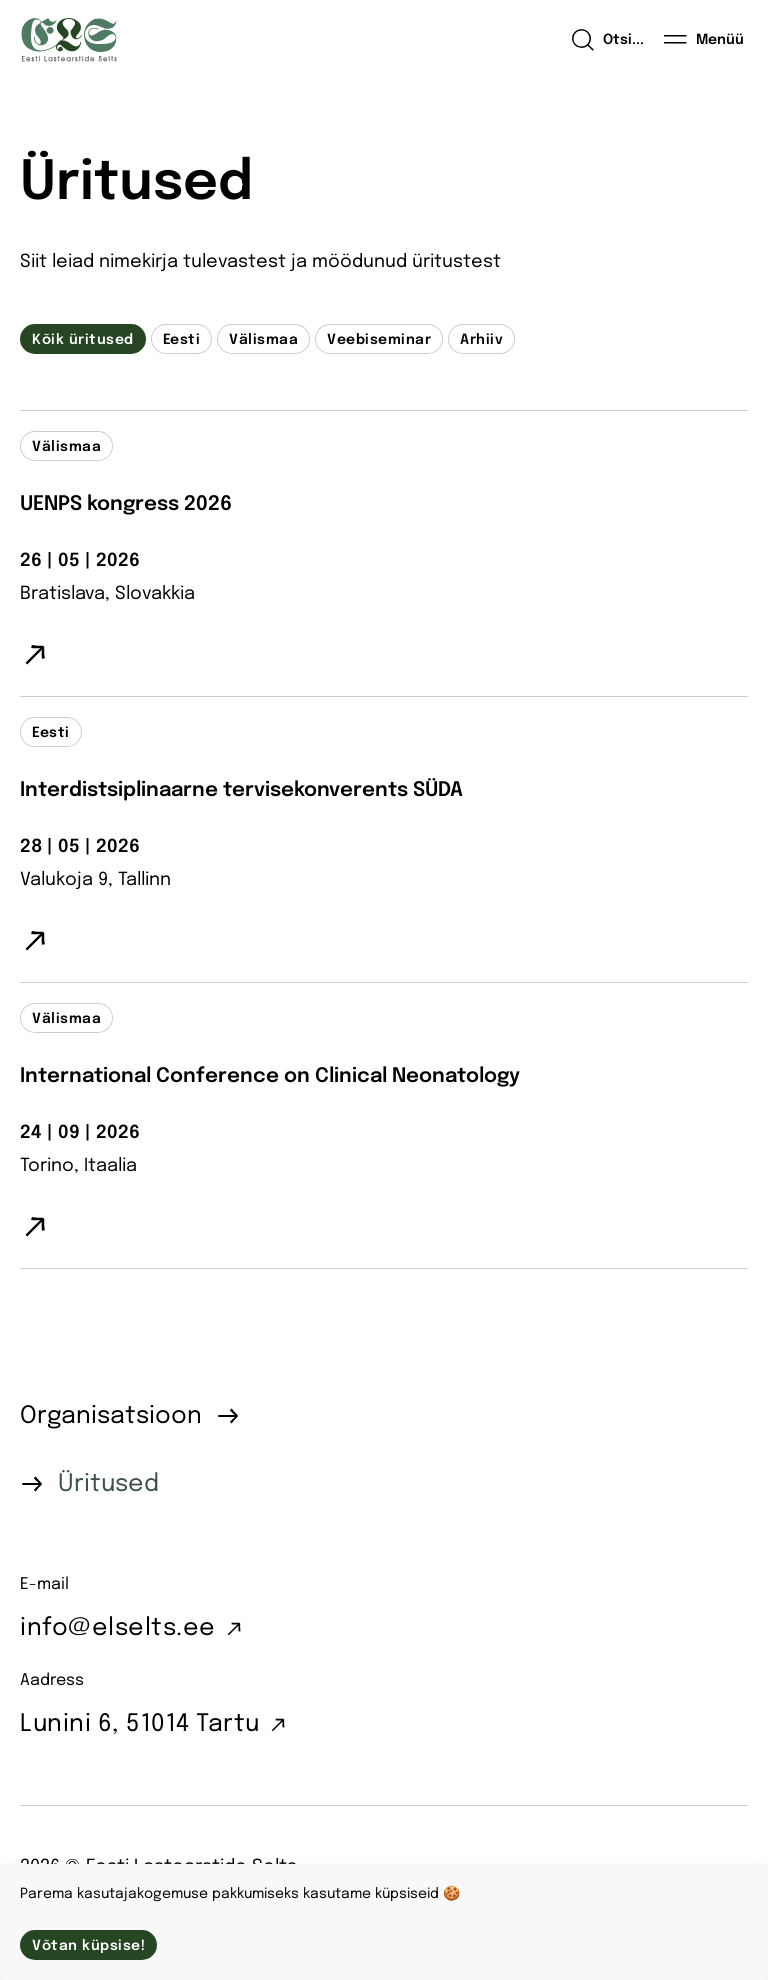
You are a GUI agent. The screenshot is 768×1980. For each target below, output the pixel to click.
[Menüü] (704, 40)
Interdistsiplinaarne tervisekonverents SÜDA (241, 790)
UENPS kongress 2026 (126, 504)
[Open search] (607, 40)
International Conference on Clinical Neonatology (270, 1076)
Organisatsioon (111, 1416)
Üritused (108, 1484)
